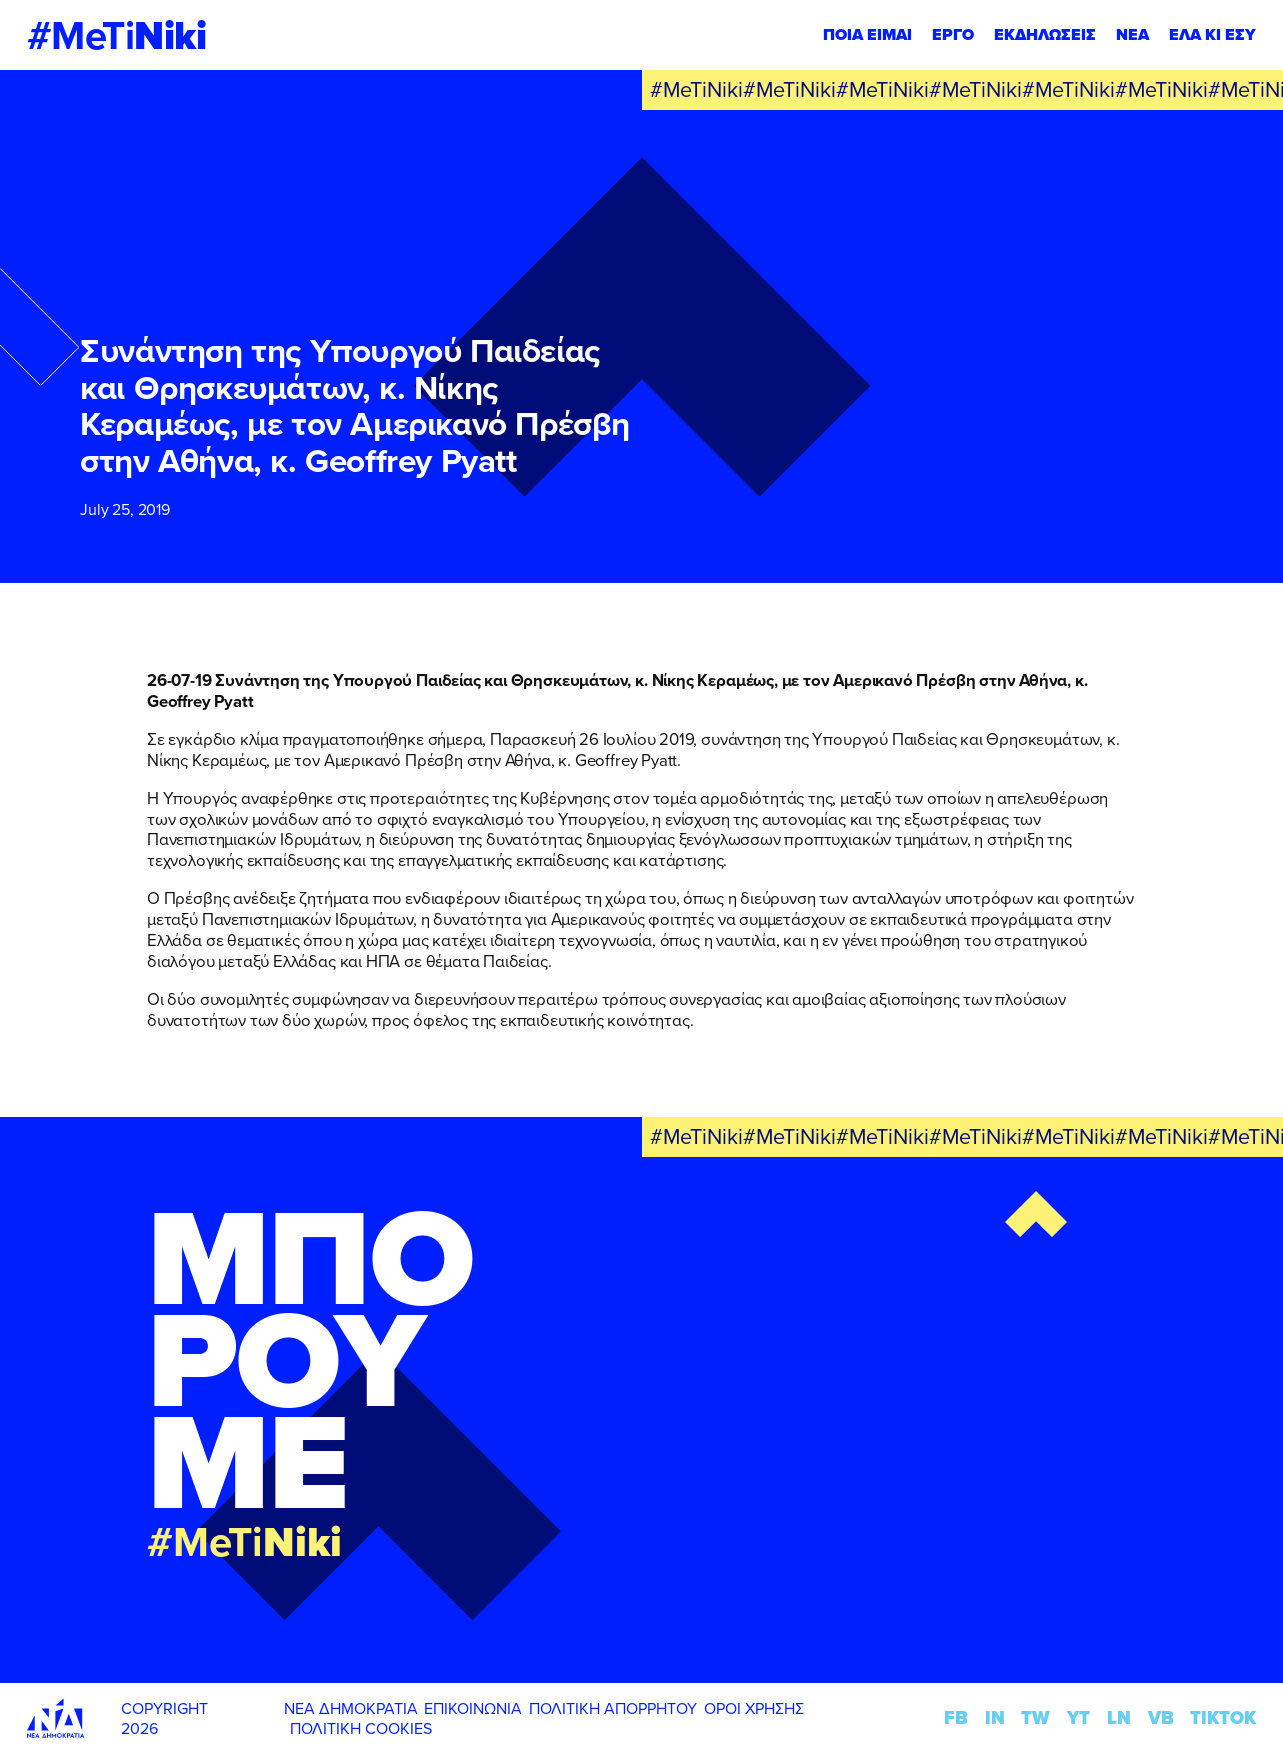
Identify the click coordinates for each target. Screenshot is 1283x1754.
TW (1035, 1717)
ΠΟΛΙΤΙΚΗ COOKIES (361, 1728)
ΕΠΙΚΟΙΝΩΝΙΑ (473, 1708)
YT (1078, 1717)
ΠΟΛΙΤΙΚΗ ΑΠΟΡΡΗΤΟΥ (613, 1708)
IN (995, 1717)
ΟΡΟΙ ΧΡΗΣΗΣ (754, 1708)
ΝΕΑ (1132, 34)
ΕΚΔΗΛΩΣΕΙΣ (1045, 34)
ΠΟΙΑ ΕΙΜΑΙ (867, 34)
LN (1119, 1717)
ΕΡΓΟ (953, 34)
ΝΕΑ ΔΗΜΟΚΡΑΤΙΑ (351, 1708)
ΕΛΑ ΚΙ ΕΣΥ (1212, 34)
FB (956, 1717)
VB (1161, 1717)
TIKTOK (1223, 1717)
